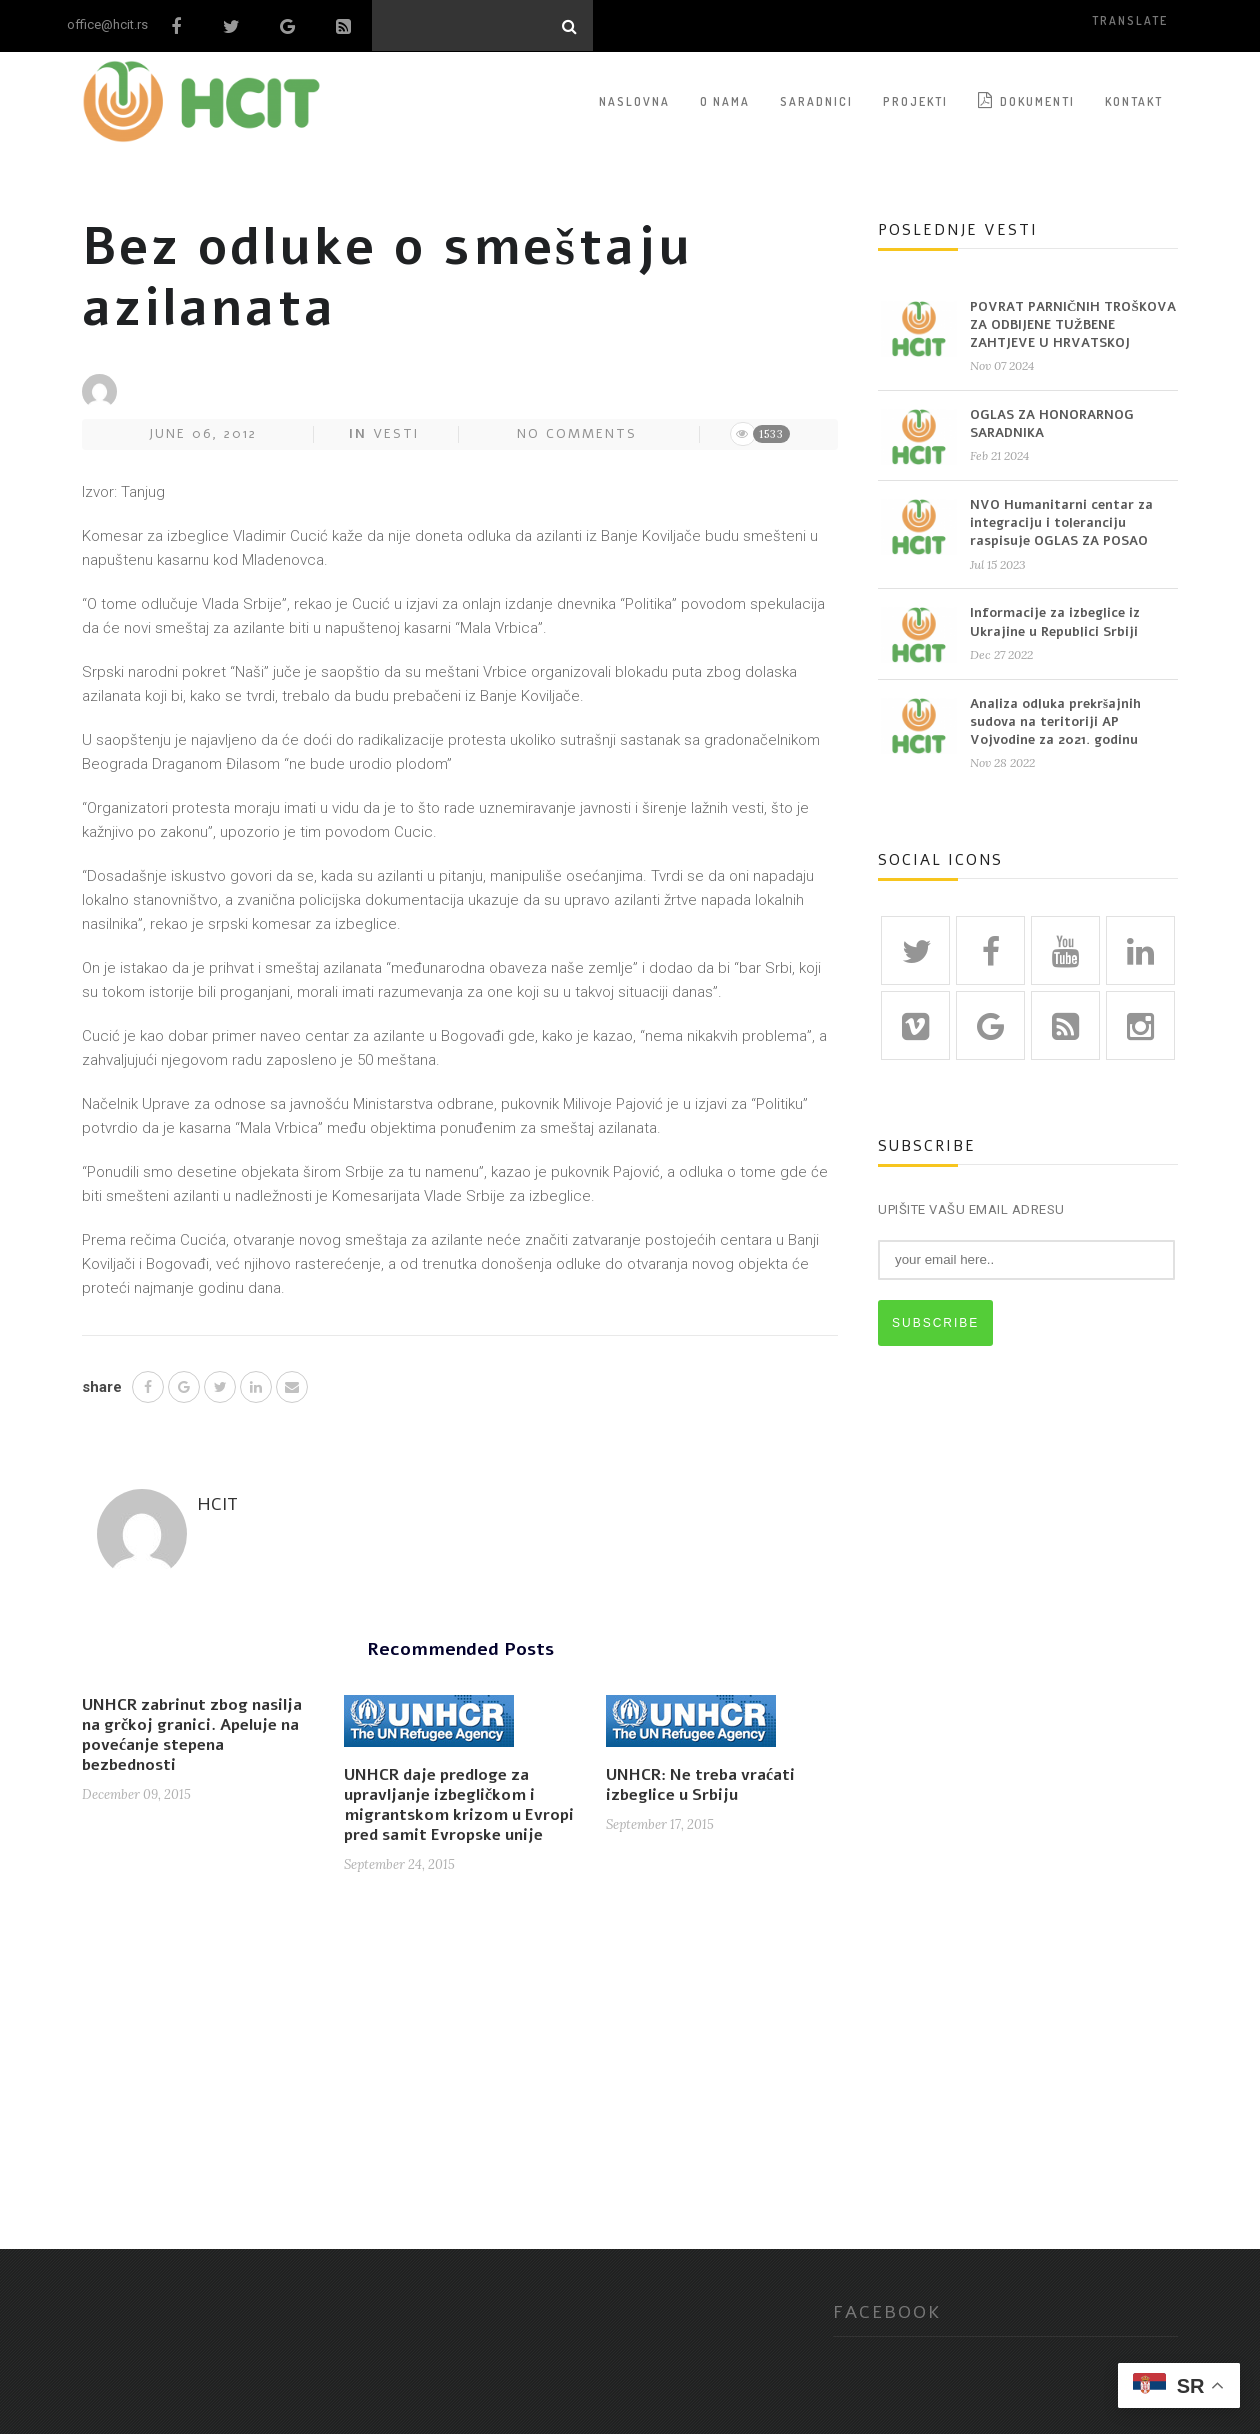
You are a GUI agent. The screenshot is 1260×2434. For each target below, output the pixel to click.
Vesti (396, 433)
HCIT (217, 1503)
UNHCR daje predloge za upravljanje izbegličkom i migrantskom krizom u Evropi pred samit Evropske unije (459, 1805)
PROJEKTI (915, 100)
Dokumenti (1026, 99)
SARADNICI (816, 100)
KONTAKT (1134, 100)
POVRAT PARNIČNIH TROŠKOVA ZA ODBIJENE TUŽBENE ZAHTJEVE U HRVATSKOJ (1073, 324)
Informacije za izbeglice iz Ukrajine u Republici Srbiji (1055, 622)
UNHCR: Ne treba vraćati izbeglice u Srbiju (700, 1785)
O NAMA (725, 100)
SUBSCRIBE (935, 1322)
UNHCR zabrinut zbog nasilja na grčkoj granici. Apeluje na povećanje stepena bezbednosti (192, 1735)
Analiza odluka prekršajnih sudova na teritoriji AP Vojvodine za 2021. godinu (1055, 721)
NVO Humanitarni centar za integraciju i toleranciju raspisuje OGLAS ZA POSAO (1061, 523)
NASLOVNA (634, 100)
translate (1130, 20)
